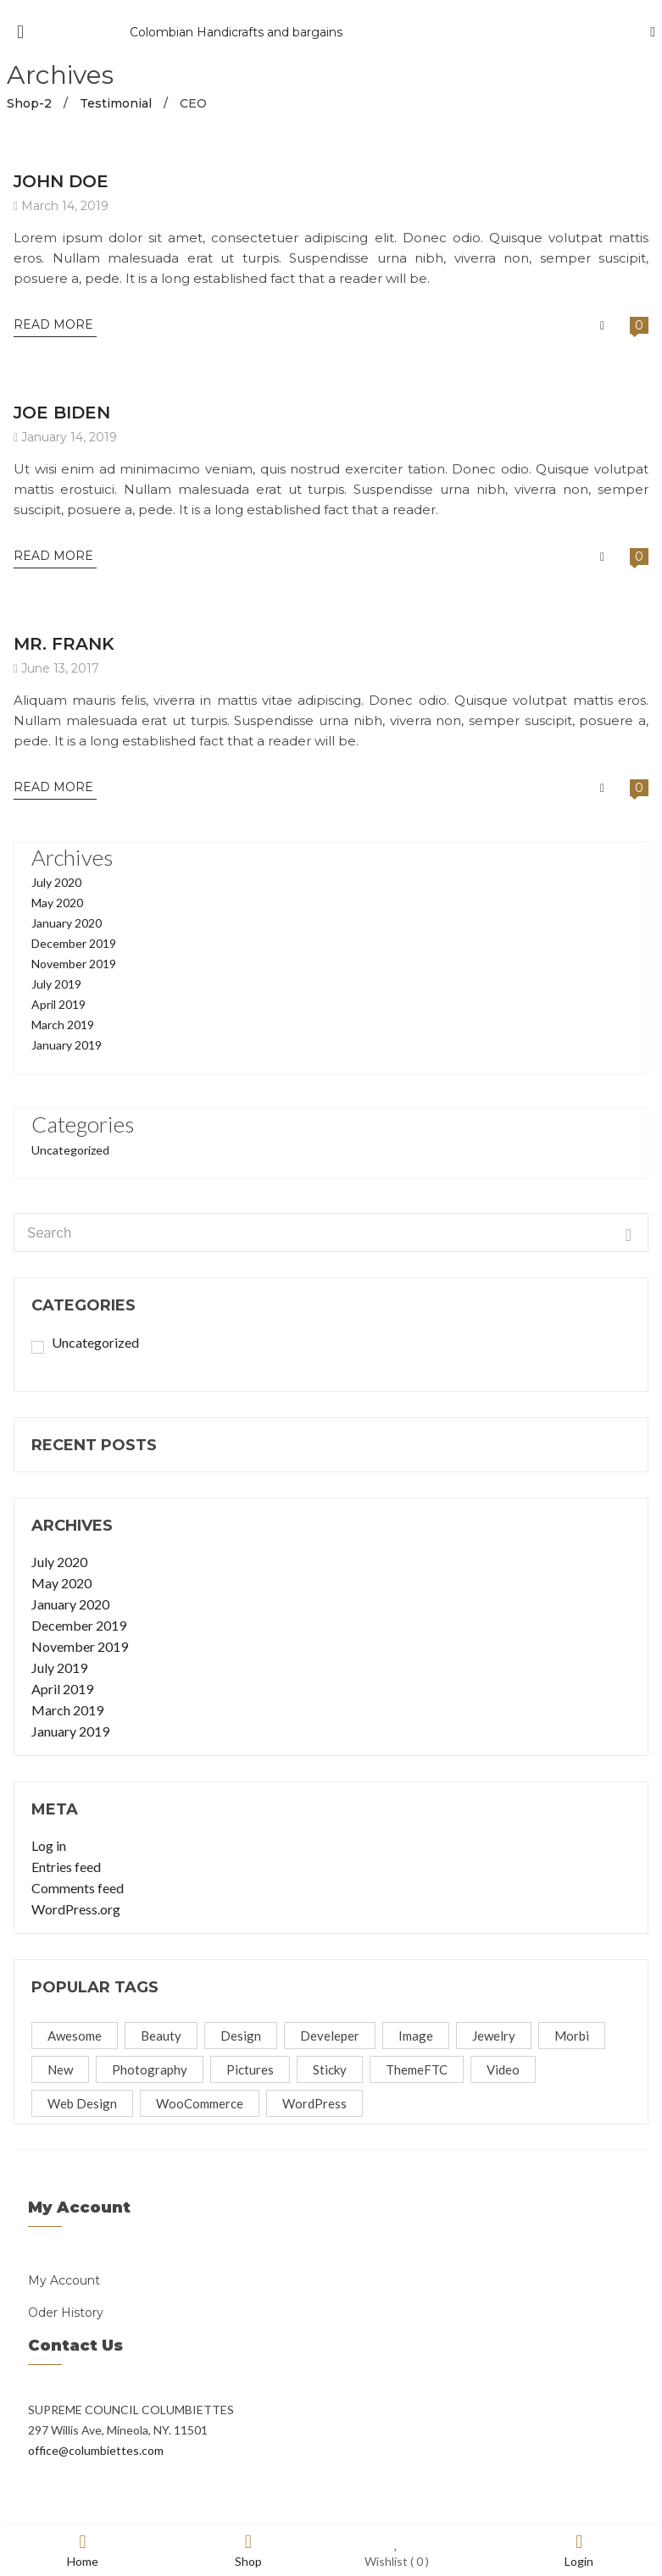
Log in (48, 1845)
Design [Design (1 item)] (240, 2035)
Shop (248, 2550)
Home (82, 2550)
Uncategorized (70, 1150)
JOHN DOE (61, 181)
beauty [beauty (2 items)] (161, 2035)
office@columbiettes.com (96, 2450)
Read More (55, 324)
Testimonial (116, 103)
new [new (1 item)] (60, 2069)
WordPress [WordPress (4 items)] (314, 2103)
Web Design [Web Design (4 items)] (82, 2103)
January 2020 (66, 923)
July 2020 (56, 882)
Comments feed (77, 1888)
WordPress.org (75, 1909)
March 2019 (62, 1024)
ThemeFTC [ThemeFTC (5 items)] (417, 2069)
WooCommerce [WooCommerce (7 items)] (199, 2103)
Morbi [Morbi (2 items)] (571, 2035)
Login (579, 2550)
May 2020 (57, 902)
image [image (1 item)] (415, 2035)
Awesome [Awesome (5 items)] (74, 2035)
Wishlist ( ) (396, 2550)
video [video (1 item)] (503, 2069)
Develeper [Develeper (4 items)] (329, 2035)
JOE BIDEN (62, 412)
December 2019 (73, 943)
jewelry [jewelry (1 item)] (493, 2035)
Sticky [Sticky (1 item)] (330, 2069)
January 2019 (66, 1045)
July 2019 (56, 984)
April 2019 (58, 1004)
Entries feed (66, 1867)
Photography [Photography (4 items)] (149, 2069)
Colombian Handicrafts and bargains (236, 32)
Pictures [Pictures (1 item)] (250, 2069)
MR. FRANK (64, 644)
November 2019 (73, 963)
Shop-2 (29, 103)
